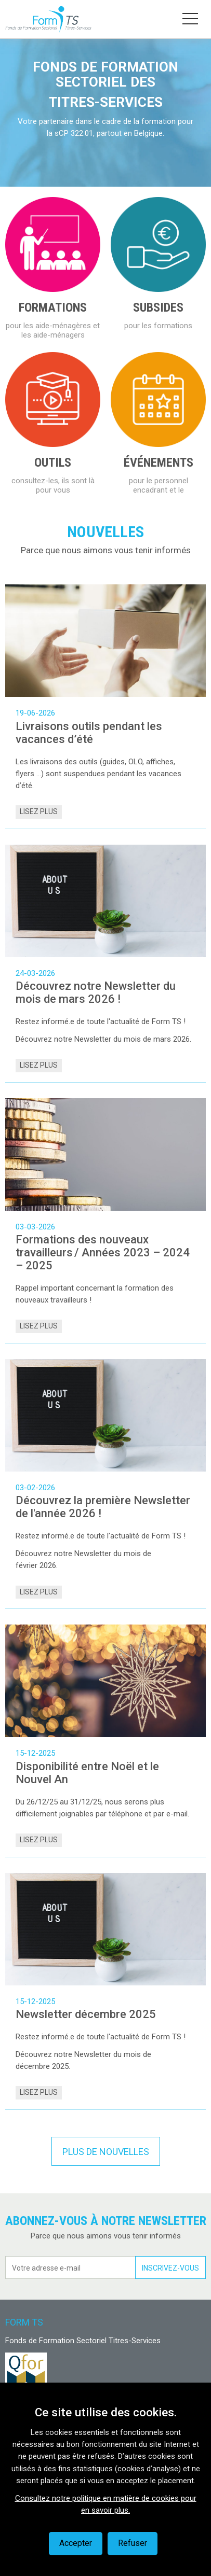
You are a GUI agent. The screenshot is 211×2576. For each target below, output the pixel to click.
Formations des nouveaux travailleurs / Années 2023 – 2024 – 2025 (103, 1252)
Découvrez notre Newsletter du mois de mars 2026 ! (96, 992)
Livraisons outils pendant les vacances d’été (89, 733)
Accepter (75, 2543)
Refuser (132, 2543)
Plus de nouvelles (105, 2151)
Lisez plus (39, 811)
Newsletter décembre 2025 (86, 2014)
